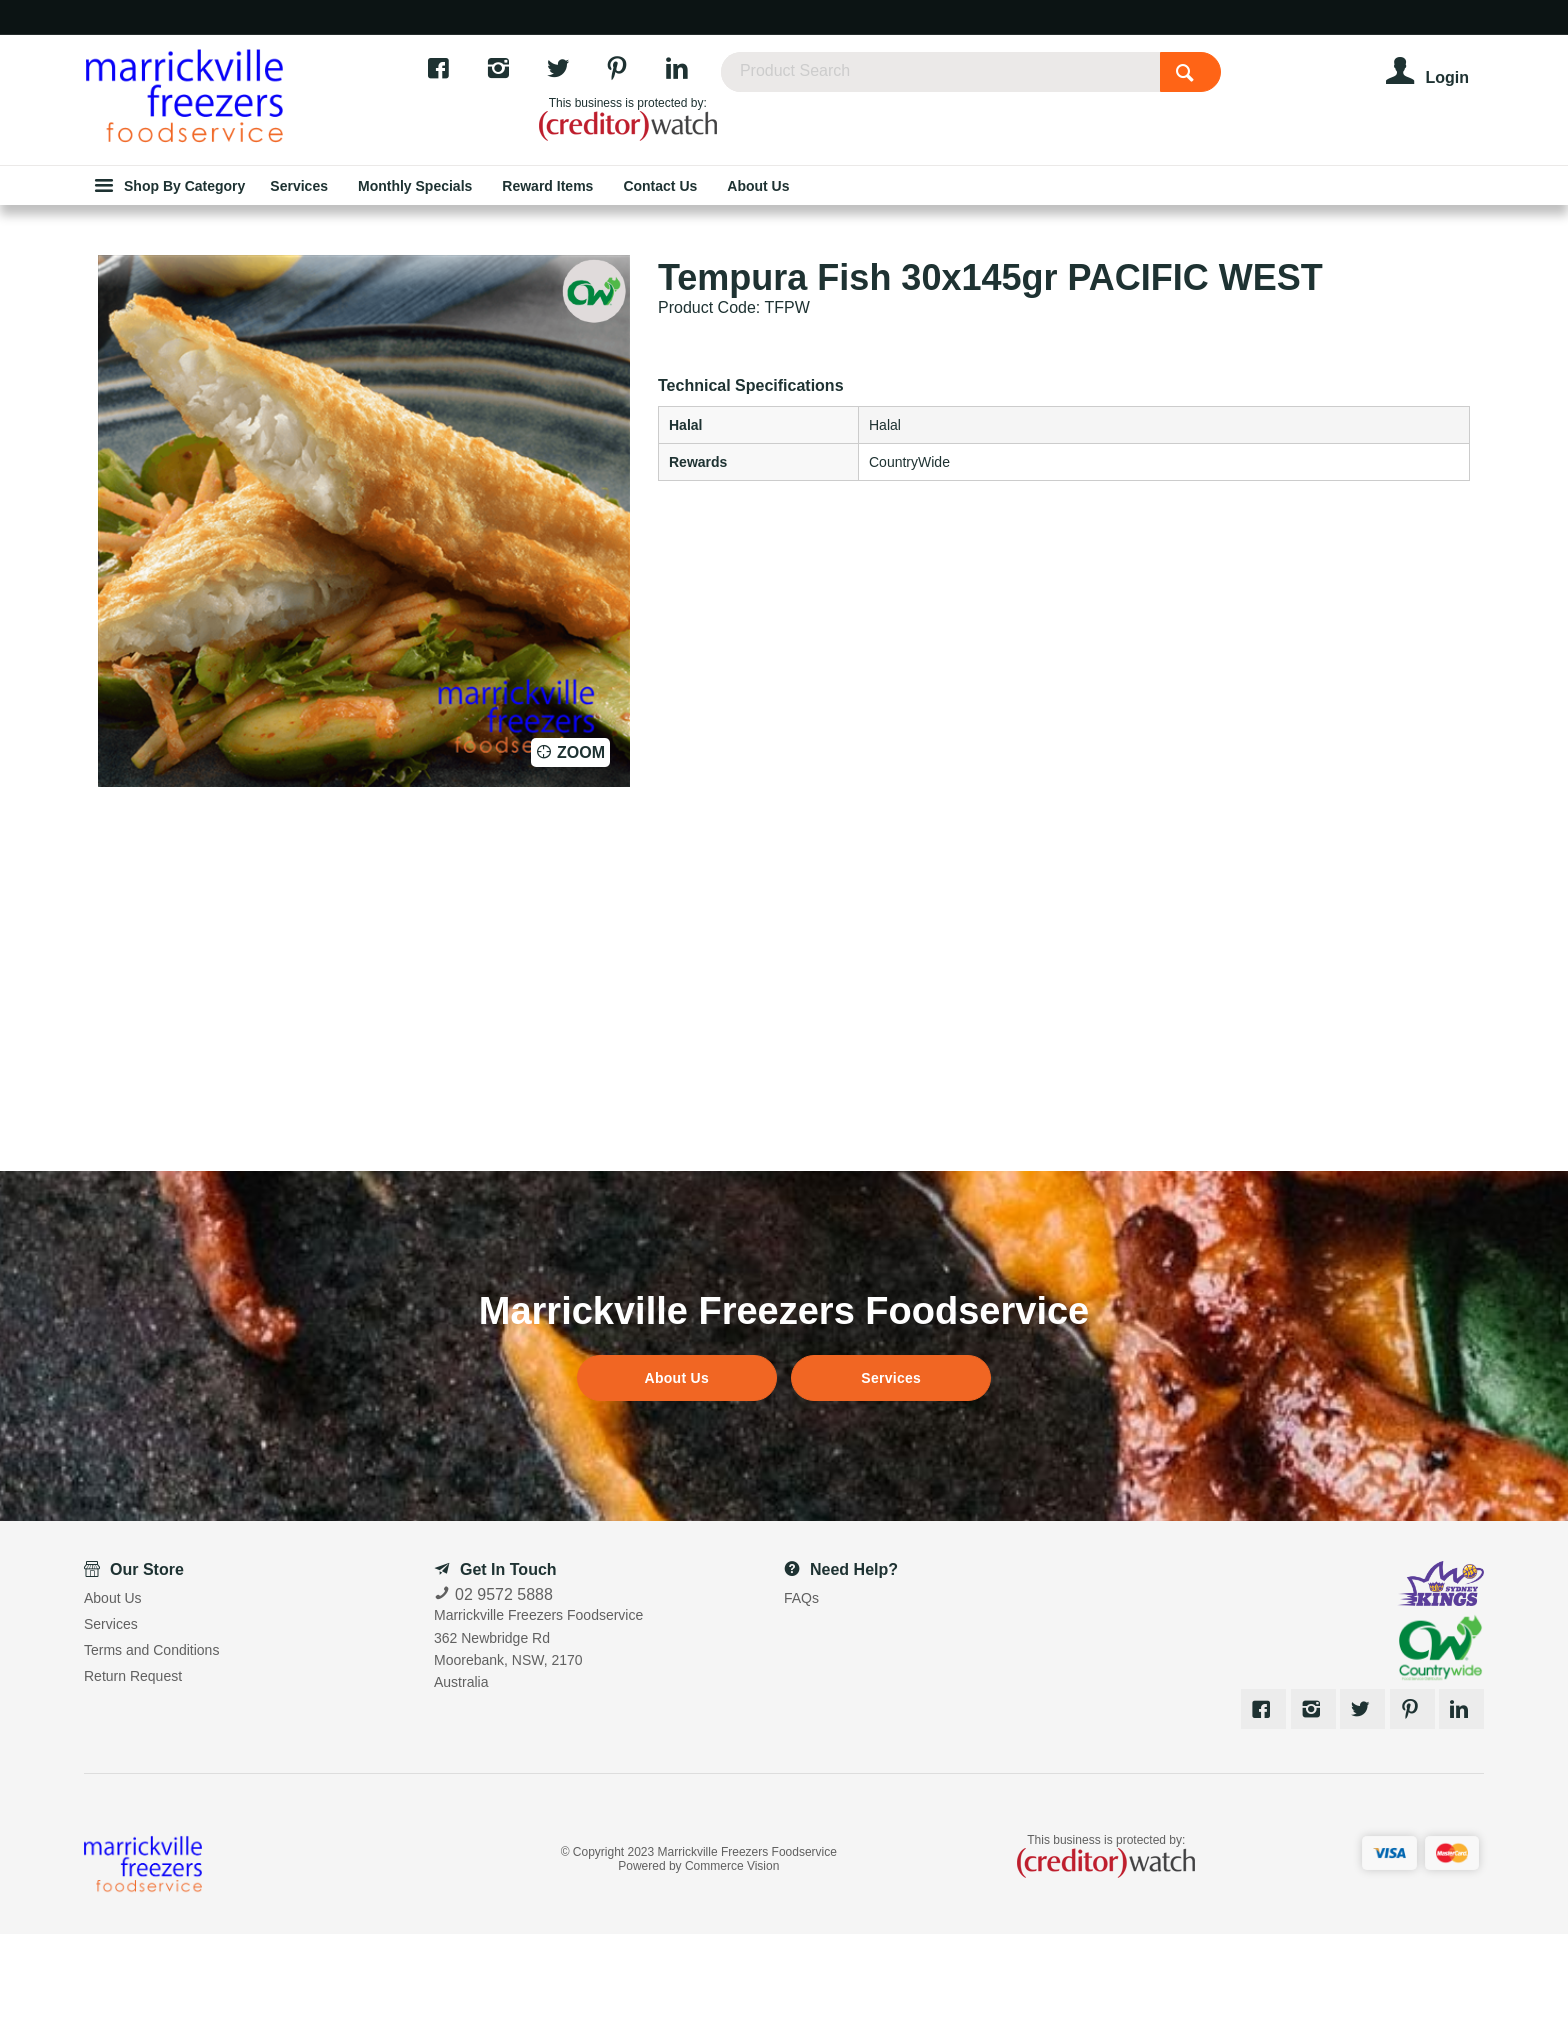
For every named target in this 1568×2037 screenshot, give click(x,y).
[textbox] (1004, 80)
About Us (677, 1481)
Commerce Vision (732, 1969)
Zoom (581, 855)
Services (891, 1481)
